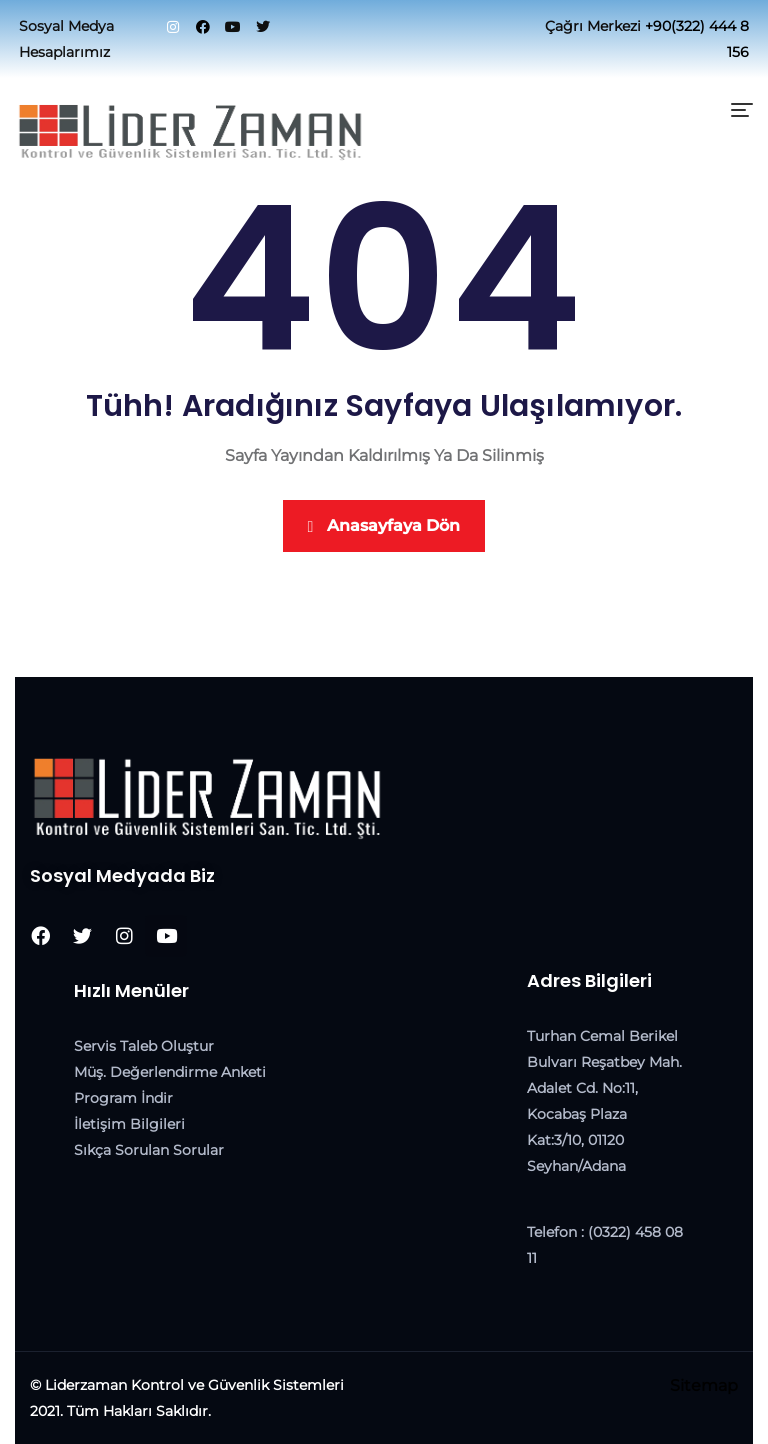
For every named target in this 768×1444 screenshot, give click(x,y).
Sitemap (704, 1385)
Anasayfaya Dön (384, 525)
